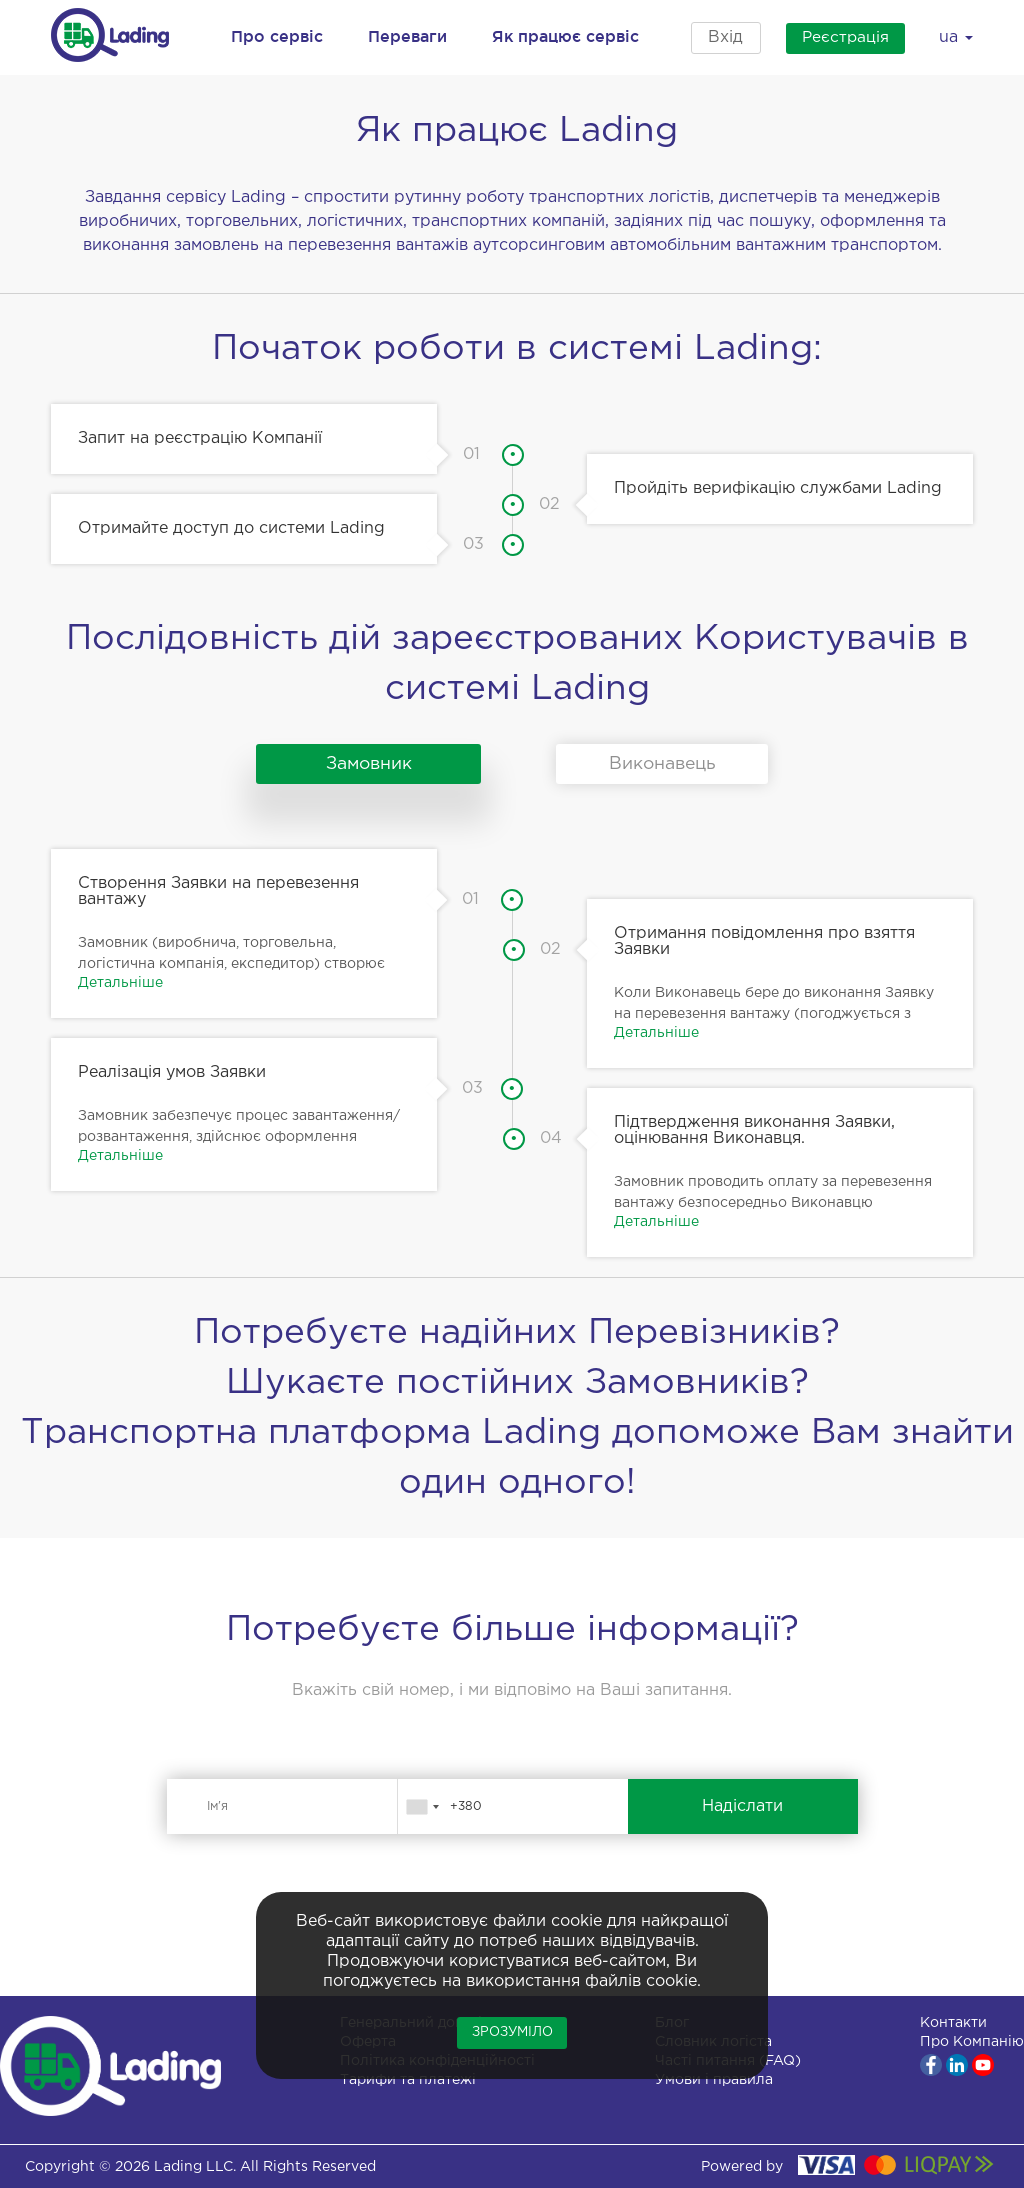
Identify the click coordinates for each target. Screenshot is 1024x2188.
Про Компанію (972, 2042)
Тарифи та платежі (408, 2080)
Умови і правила (714, 2080)
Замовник (362, 764)
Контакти (953, 2023)
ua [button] (956, 37)
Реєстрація (838, 37)
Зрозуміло (512, 2032)
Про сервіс (277, 36)
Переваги (407, 36)
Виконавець (662, 764)
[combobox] (422, 1806)
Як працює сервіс (565, 36)
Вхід (717, 37)
